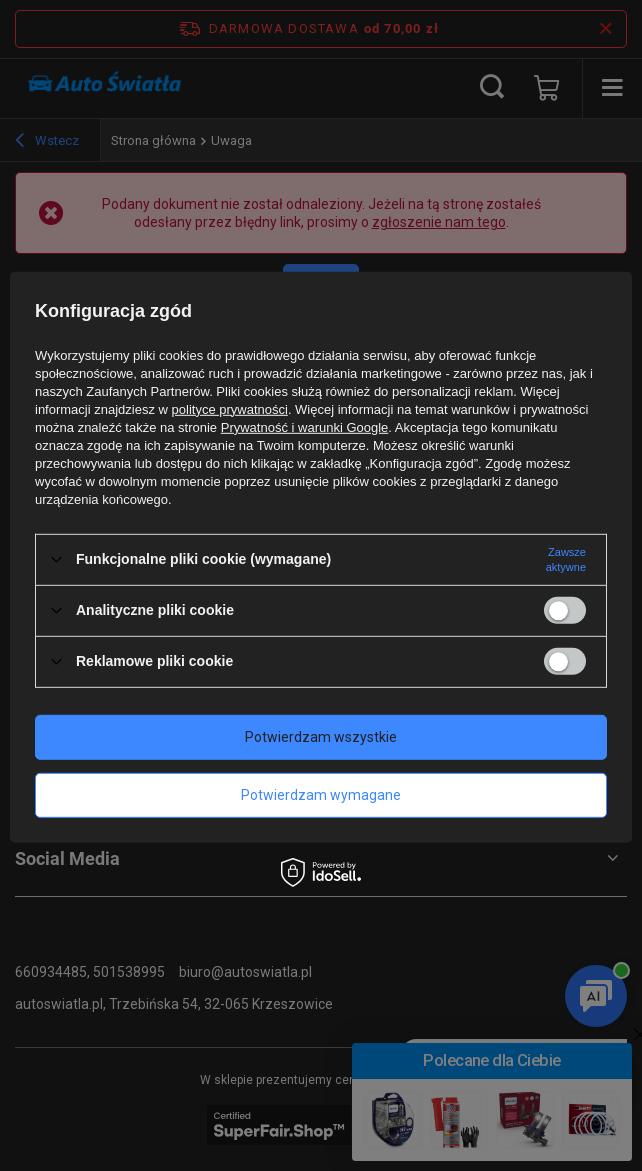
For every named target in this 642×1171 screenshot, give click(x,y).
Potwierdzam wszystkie (321, 737)
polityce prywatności (230, 408)
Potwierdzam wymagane (321, 795)
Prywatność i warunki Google (305, 426)
